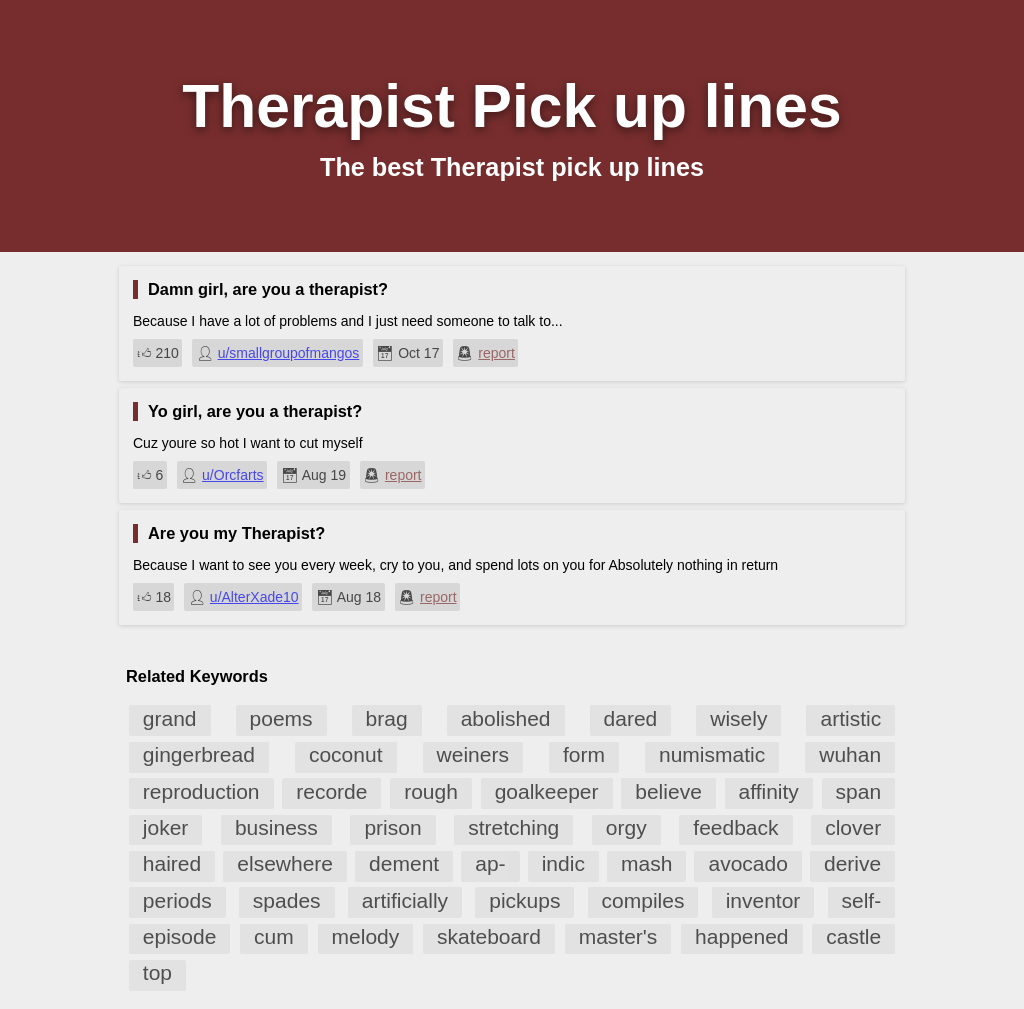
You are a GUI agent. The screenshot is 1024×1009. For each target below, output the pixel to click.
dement (404, 863)
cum (274, 936)
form (584, 754)
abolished (506, 718)
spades (287, 900)
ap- (490, 863)
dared (631, 718)
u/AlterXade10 (254, 597)
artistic (850, 718)
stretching (513, 827)
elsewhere (285, 863)
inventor (763, 900)
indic (563, 863)
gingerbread (199, 754)
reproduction (201, 791)
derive (852, 863)
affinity (769, 791)
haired (172, 863)
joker (166, 827)
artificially (405, 900)
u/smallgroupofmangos (289, 353)
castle (853, 936)
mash (646, 863)
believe (668, 791)
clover (853, 827)
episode (180, 936)
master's (618, 936)
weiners (473, 754)
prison (392, 827)
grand (170, 718)
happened (741, 936)
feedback (735, 827)
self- (862, 900)
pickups (524, 900)
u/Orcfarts (232, 475)
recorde (331, 791)
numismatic (712, 754)
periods (177, 900)
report (496, 353)
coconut (346, 754)
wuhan (850, 754)
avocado (747, 863)
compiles (643, 900)
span (859, 791)
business (276, 827)
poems (281, 718)
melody (366, 936)
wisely (738, 718)
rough (431, 791)
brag (387, 718)
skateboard (489, 936)
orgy (626, 827)
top (157, 972)
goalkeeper (547, 791)
